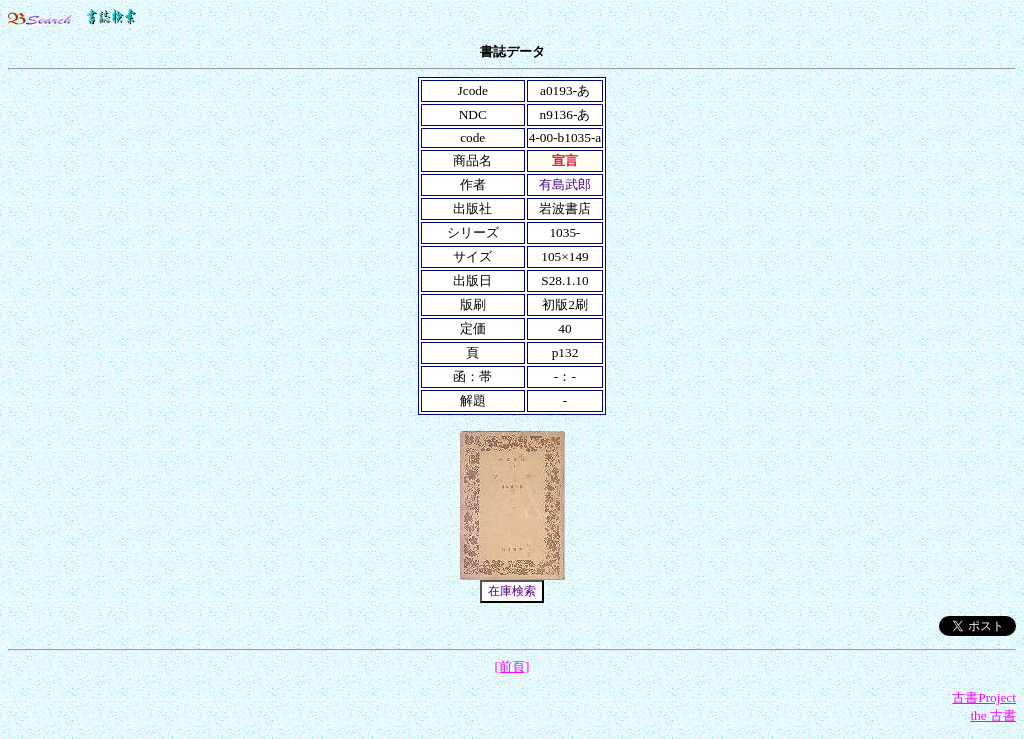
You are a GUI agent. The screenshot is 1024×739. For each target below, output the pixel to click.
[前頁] (512, 666)
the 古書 (993, 715)
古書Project (984, 697)
